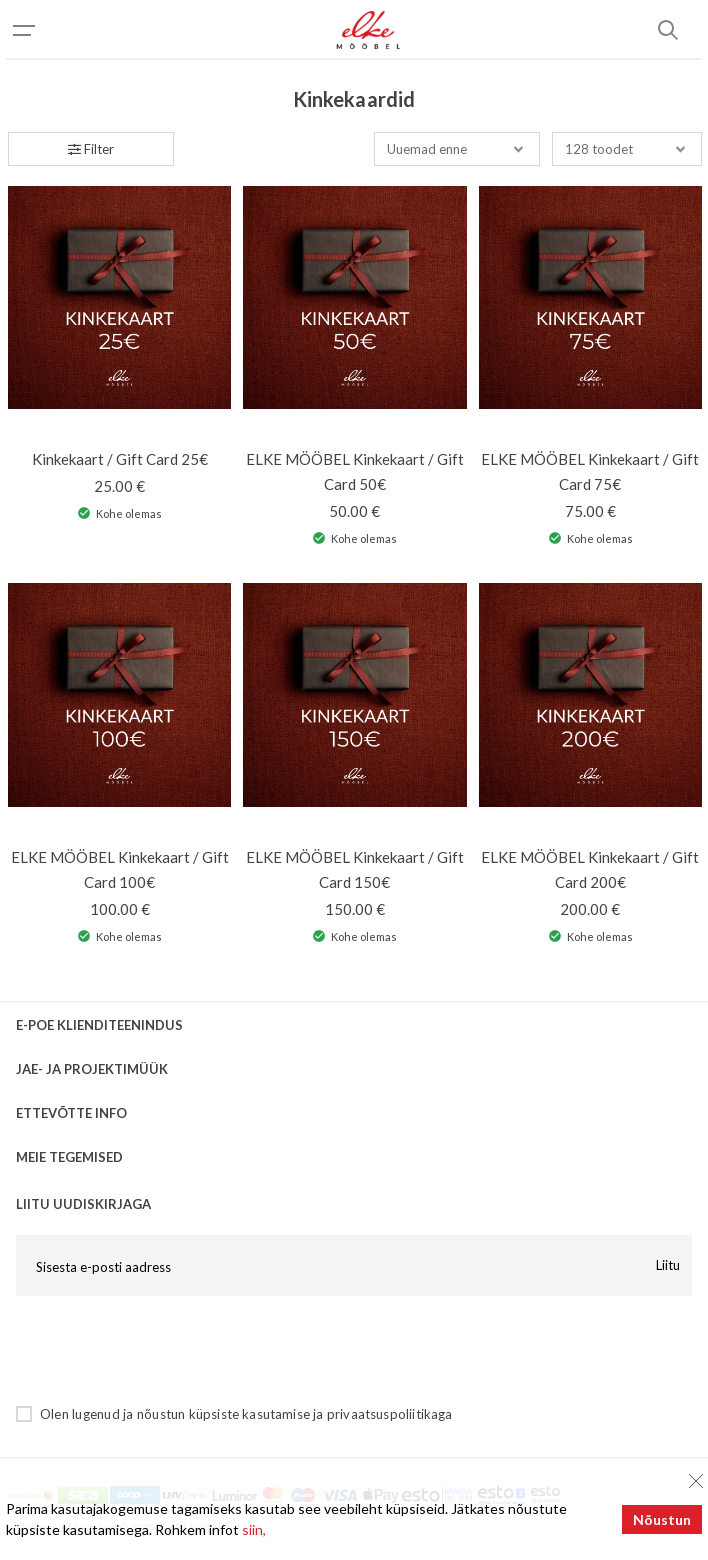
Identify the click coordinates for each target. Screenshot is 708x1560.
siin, (254, 1529)
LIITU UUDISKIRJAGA (83, 1204)
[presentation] (168, 1350)
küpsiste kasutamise (249, 1414)
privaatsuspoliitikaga (390, 1414)
